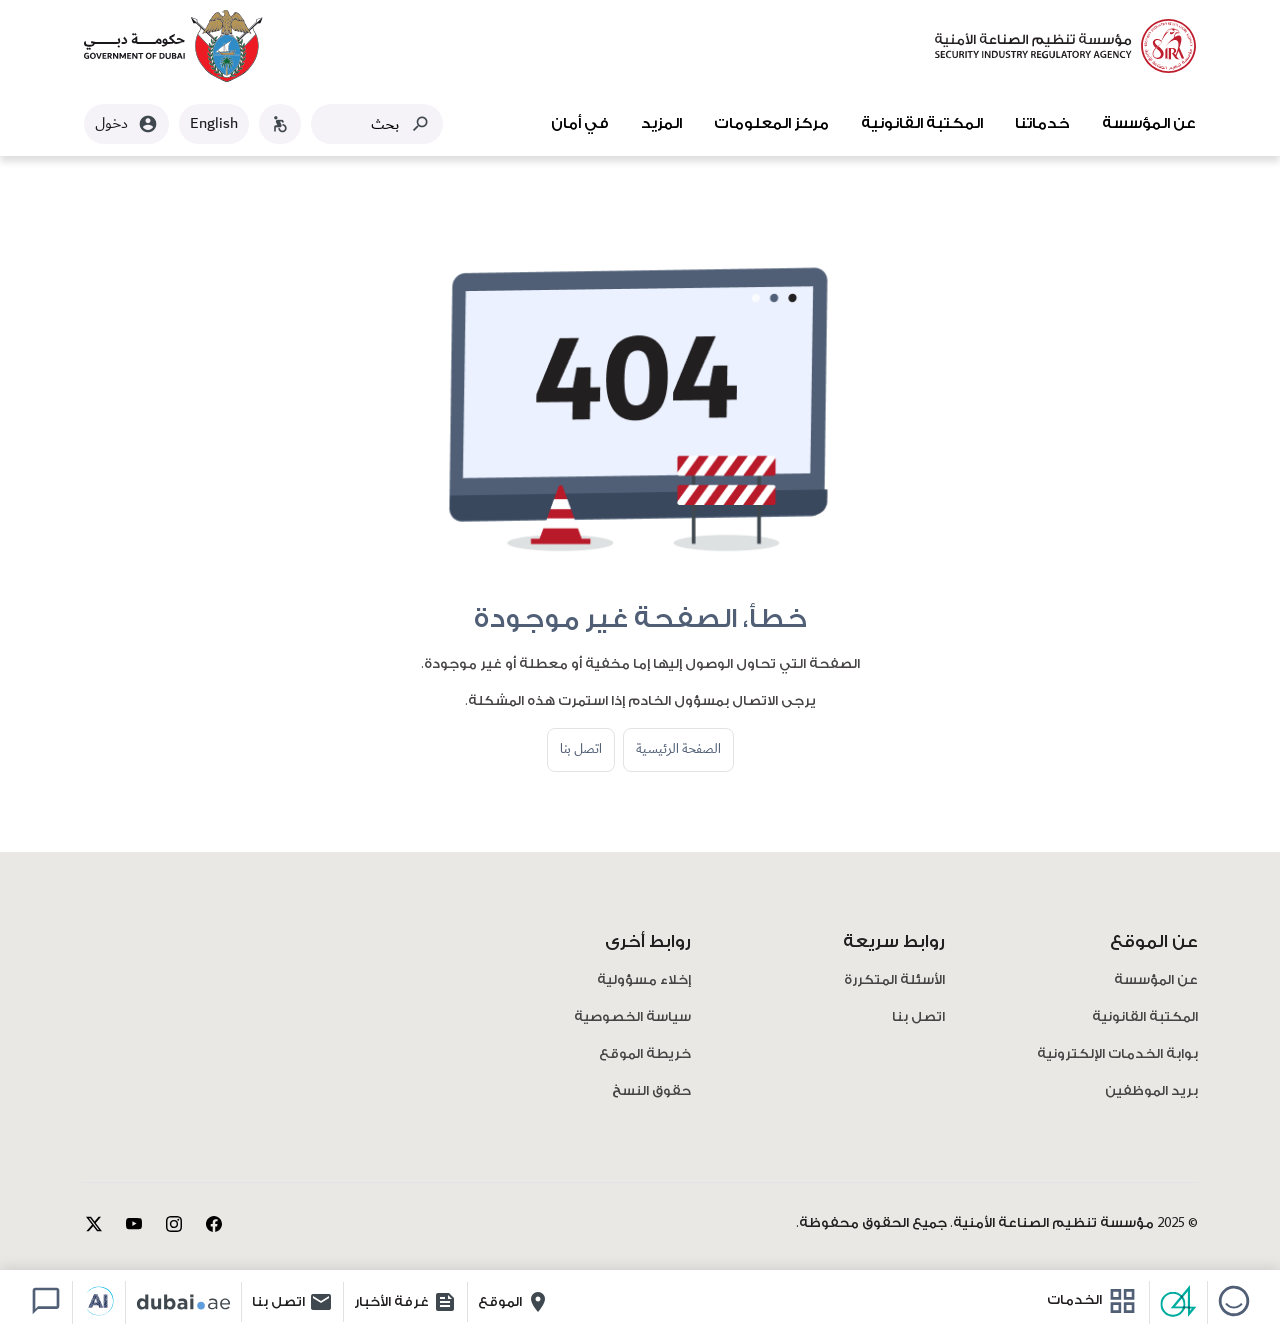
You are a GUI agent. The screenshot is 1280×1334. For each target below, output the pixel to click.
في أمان (580, 124)
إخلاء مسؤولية (644, 980)
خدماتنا (1042, 124)
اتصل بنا (581, 749)
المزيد (661, 124)
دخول (126, 123)
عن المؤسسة (1149, 124)
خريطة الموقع (645, 1054)
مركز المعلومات (771, 124)
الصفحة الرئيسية (678, 749)
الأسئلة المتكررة (894, 980)
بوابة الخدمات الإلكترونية (1117, 1054)
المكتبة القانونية (922, 124)
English (214, 123)
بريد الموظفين (1151, 1091)
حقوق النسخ (651, 1091)
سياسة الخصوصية (632, 1017)
